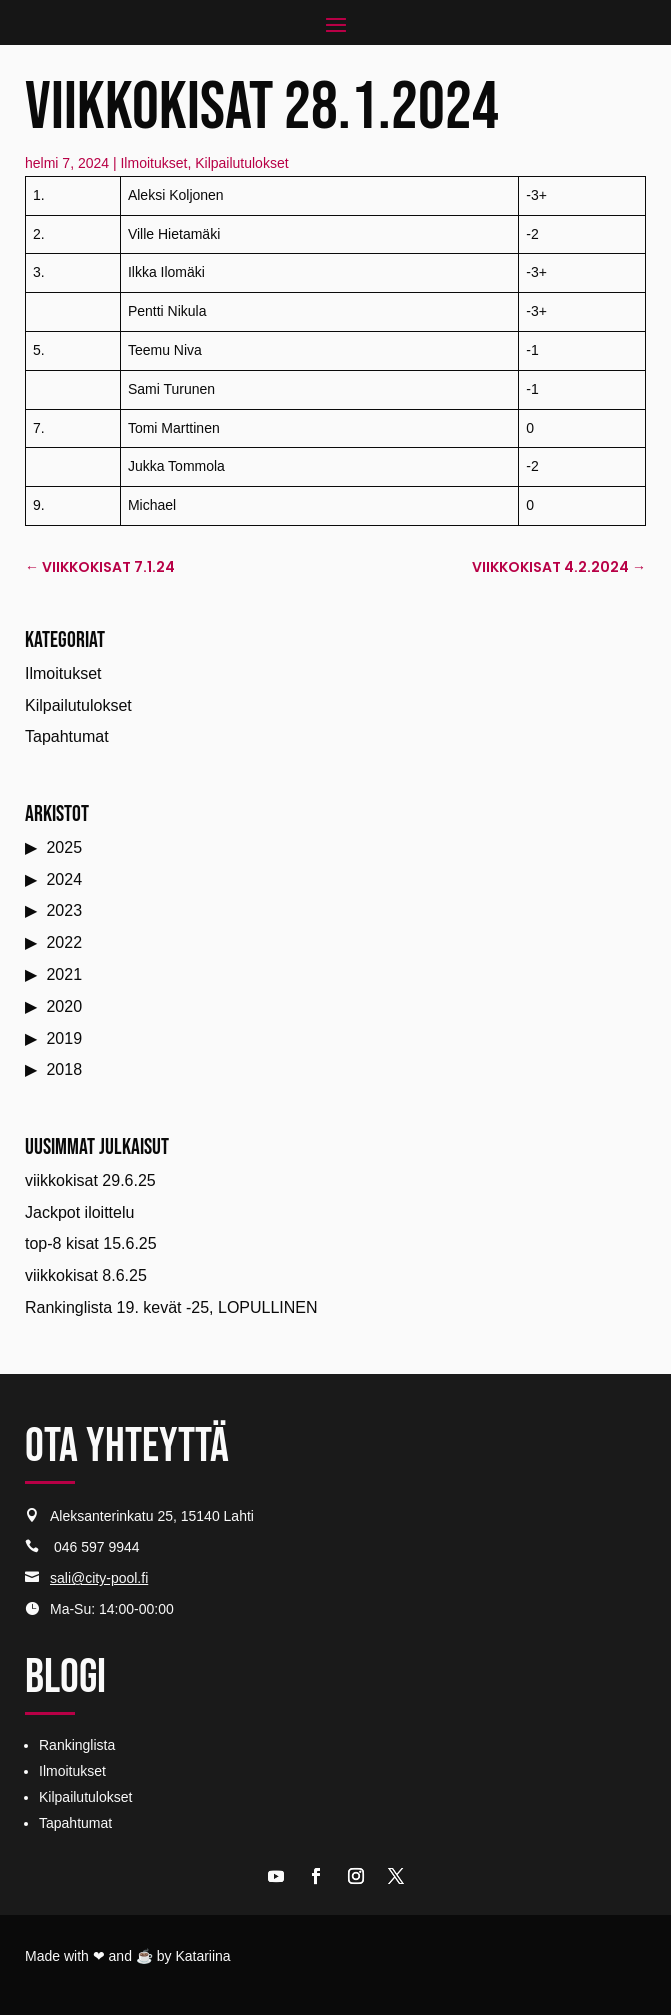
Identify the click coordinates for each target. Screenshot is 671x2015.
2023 (64, 910)
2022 (64, 942)
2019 (64, 1038)
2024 (64, 879)
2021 (64, 974)
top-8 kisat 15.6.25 (91, 1243)
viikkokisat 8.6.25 (86, 1275)
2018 (64, 1069)
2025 (64, 847)
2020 (64, 1006)
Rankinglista (77, 1745)
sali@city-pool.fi (99, 1578)
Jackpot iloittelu (79, 1212)
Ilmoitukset (153, 163)
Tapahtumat (67, 736)
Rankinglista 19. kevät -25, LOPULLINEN (171, 1307)
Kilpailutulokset (241, 163)
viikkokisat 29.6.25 (90, 1180)
